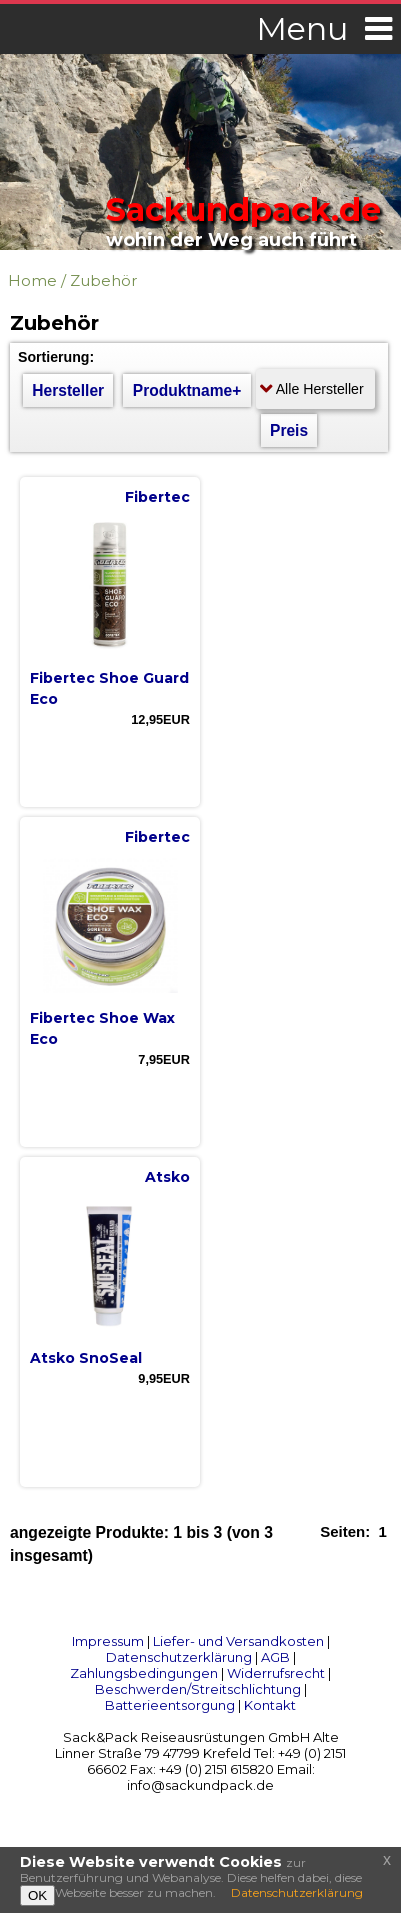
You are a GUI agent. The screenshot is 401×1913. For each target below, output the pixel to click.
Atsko (167, 1177)
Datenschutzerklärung (179, 1657)
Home (32, 280)
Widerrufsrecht (276, 1673)
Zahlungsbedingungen (144, 1673)
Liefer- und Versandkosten (238, 1641)
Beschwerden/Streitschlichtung (198, 1689)
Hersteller (68, 390)
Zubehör (103, 280)
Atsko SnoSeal (86, 1358)
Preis (289, 430)
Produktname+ (187, 390)
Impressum (108, 1641)
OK (37, 1895)
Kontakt (270, 1705)
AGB (275, 1657)
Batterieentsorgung (170, 1705)
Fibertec (157, 497)
